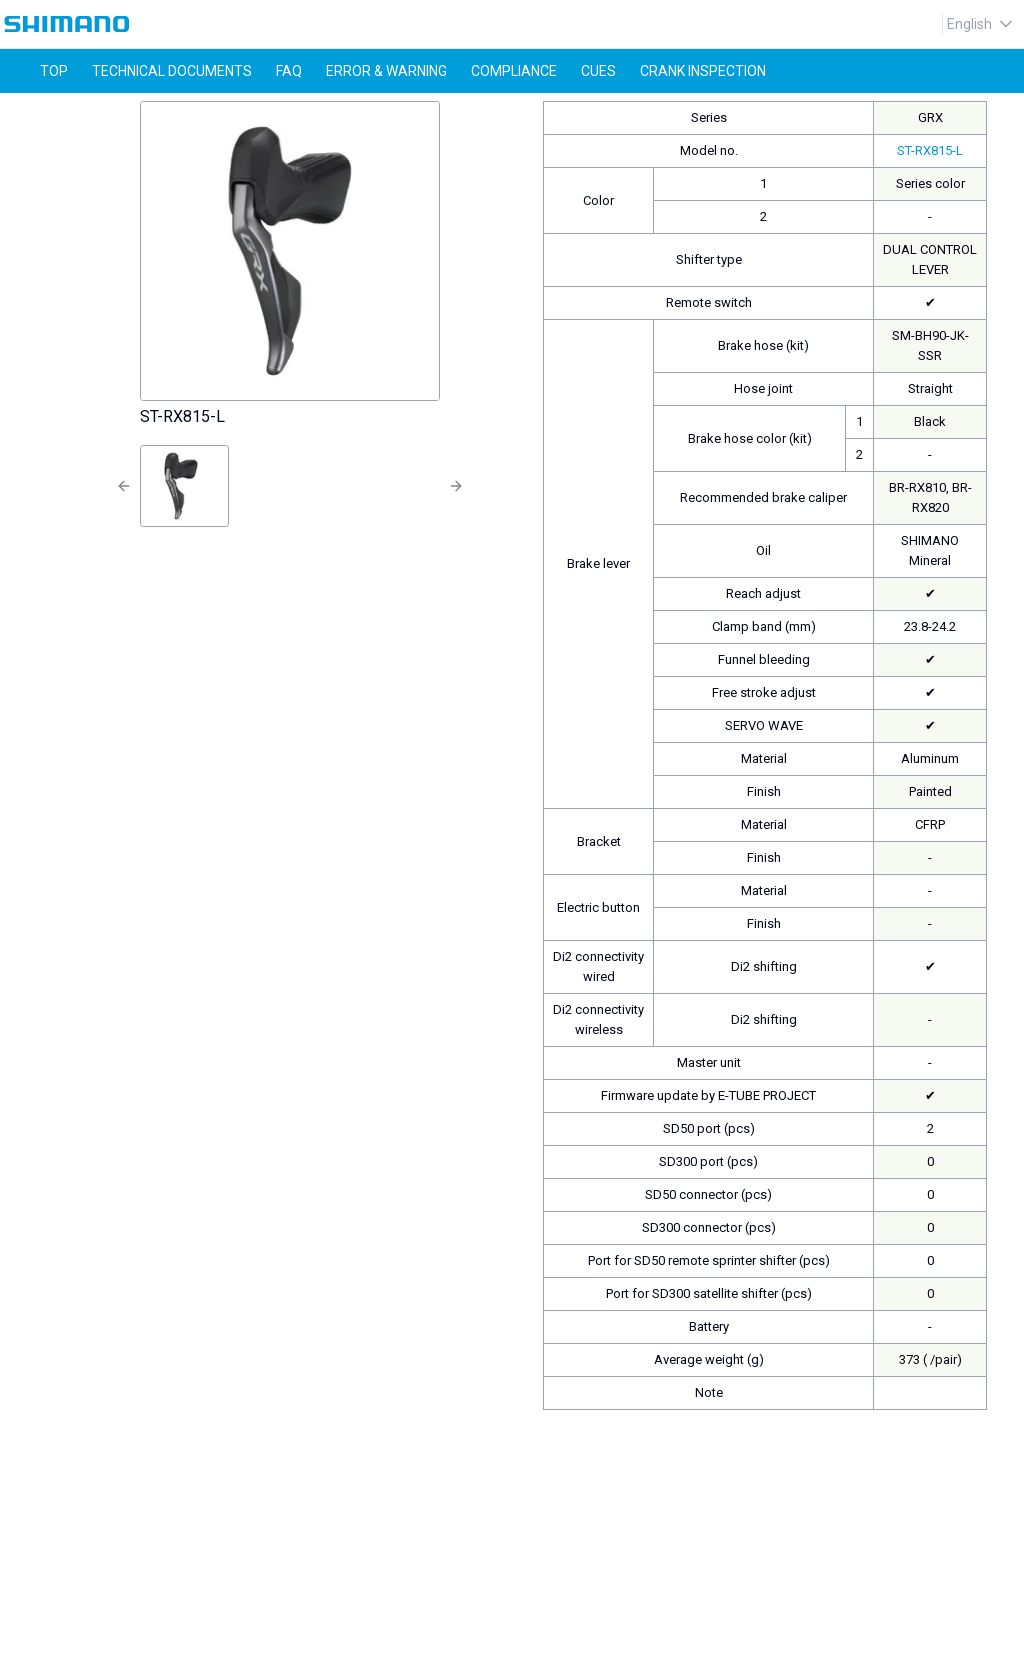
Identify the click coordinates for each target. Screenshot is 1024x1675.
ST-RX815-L (184, 111)
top (54, 71)
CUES (598, 71)
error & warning (386, 71)
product (98, 111)
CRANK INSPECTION (703, 71)
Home (31, 111)
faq (289, 71)
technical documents (172, 71)
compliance (514, 71)
